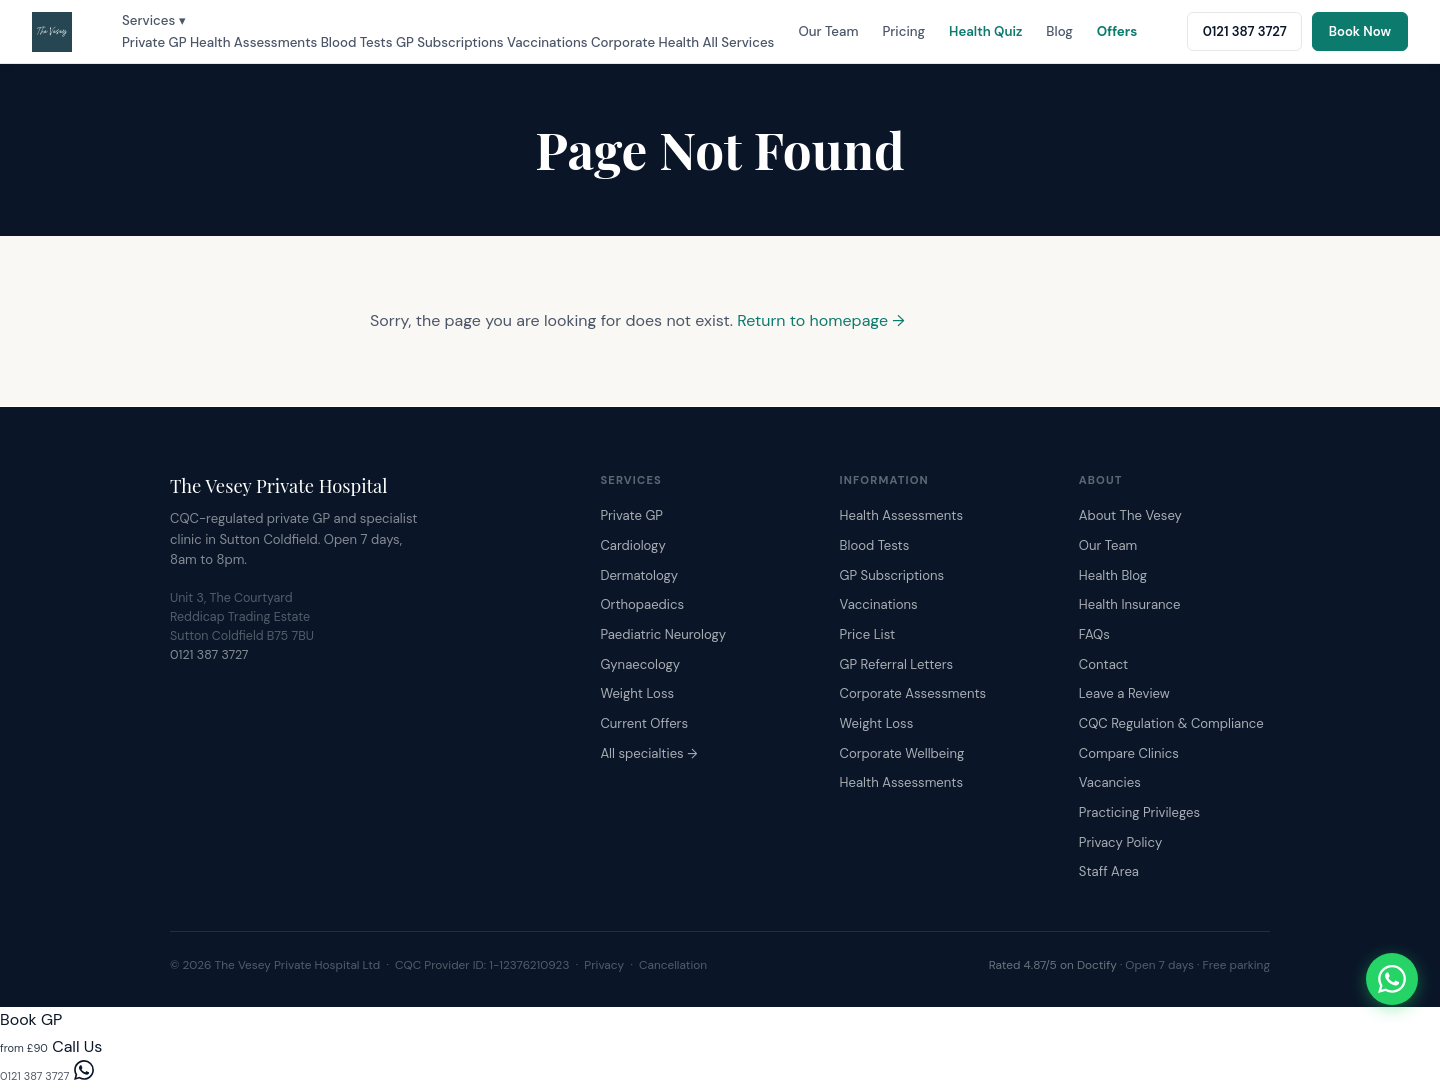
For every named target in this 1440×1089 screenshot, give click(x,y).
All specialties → (648, 753)
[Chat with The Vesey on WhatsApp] (1392, 979)
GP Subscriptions (450, 42)
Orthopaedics (642, 604)
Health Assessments (253, 42)
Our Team (828, 31)
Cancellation (673, 965)
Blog (1059, 31)
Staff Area (1109, 871)
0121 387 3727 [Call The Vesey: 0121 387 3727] (1245, 31)
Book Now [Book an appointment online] (1360, 31)
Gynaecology (640, 664)
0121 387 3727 (209, 655)
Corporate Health (645, 42)
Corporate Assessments (913, 693)
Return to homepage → (821, 320)
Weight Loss (637, 693)
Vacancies (1110, 782)
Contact (1103, 664)
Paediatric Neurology (663, 634)
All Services (739, 42)
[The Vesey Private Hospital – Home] (52, 32)
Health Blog (1113, 575)
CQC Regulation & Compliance (1171, 723)
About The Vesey (1130, 515)
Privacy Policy (1120, 842)
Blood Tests (357, 42)
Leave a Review (1124, 693)
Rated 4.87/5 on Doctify (1053, 965)
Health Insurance (1130, 604)
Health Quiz (985, 31)
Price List (868, 634)
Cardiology (632, 545)
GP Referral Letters (897, 664)
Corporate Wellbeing (902, 753)
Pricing (903, 31)
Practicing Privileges (1139, 812)
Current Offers (644, 723)
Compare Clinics (1129, 753)
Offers (1117, 31)
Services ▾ (154, 20)
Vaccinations (547, 42)
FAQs (1094, 634)
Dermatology (639, 575)
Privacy (604, 965)
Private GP (154, 42)
